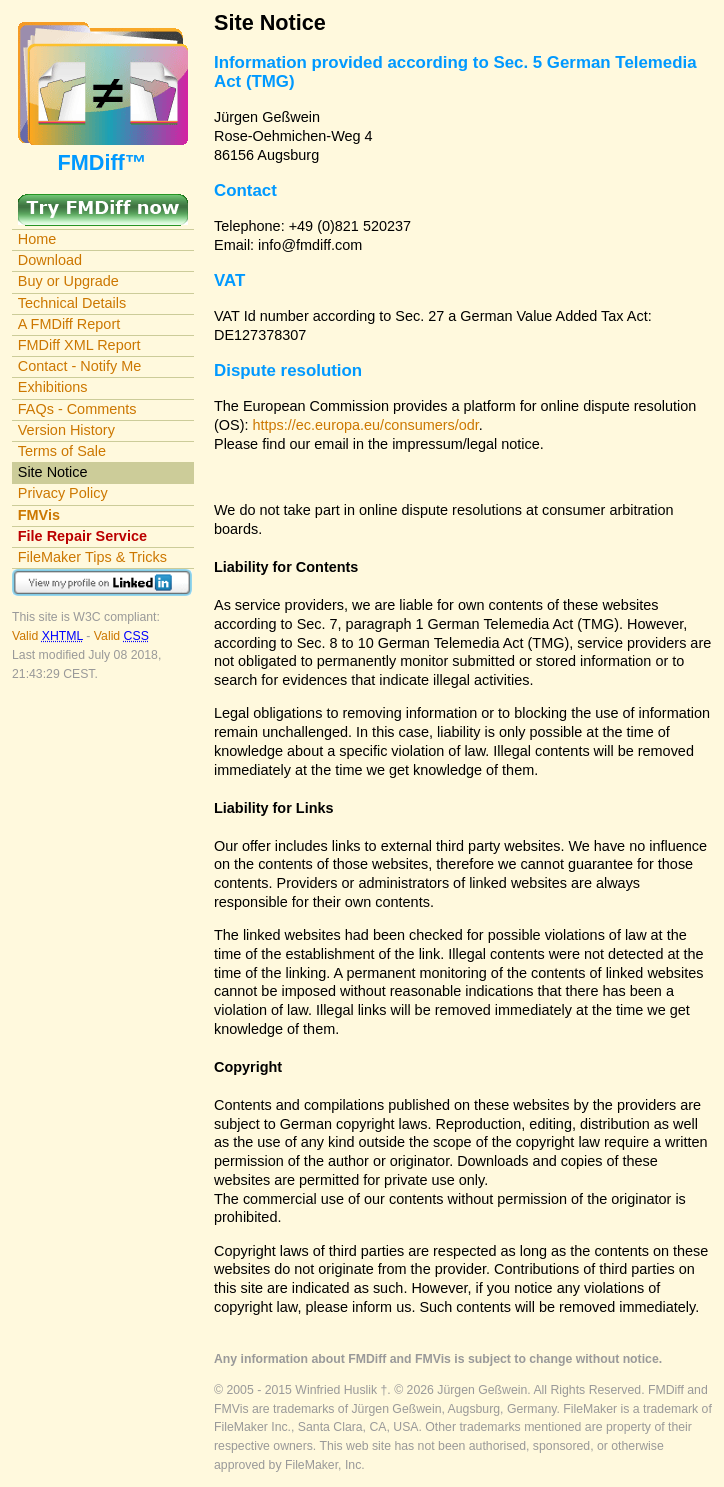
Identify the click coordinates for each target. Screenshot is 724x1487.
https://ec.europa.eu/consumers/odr (366, 425)
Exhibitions (53, 387)
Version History (66, 430)
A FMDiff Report (69, 324)
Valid (49, 636)
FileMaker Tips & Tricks (92, 557)
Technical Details (72, 303)
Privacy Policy (63, 493)
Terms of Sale (62, 451)
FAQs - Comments (77, 409)
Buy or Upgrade (68, 281)
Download (50, 260)
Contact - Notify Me (80, 366)
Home (37, 239)
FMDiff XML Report (79, 345)
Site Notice (53, 472)
